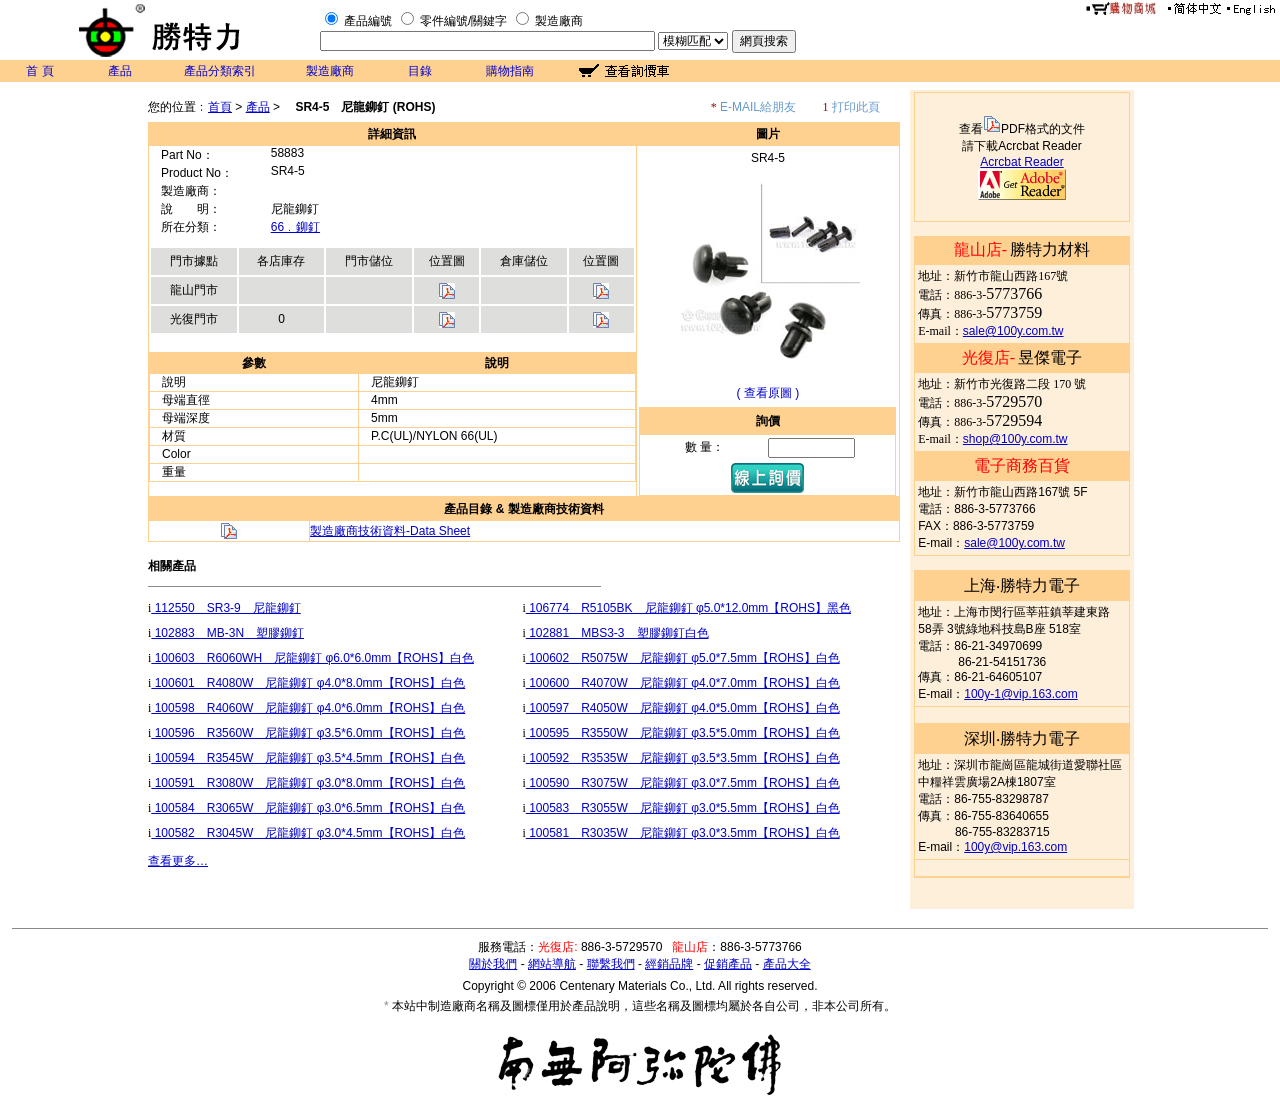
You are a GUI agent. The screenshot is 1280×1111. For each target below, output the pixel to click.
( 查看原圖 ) (768, 393)
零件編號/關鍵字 (463, 21)
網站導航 (552, 964)
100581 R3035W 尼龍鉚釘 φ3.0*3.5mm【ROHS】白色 (683, 833)
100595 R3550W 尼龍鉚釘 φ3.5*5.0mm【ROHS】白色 (683, 733)
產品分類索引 (220, 71)
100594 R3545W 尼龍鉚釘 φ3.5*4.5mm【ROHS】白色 (308, 758)
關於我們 (493, 964)
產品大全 (787, 964)
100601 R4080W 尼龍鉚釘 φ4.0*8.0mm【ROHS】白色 (308, 683)
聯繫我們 (611, 964)
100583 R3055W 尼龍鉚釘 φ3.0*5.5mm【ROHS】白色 (683, 808)
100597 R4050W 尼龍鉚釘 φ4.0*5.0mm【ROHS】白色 (683, 708)
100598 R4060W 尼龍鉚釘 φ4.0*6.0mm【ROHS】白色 (308, 708)
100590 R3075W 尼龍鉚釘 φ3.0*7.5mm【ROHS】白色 (683, 783)
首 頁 (39, 71)
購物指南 (510, 71)
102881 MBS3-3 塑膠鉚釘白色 (617, 633)
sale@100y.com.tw (1013, 331)
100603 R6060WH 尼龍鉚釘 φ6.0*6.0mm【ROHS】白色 (312, 658)
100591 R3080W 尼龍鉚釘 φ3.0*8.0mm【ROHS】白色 (308, 783)
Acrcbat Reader (1021, 162)
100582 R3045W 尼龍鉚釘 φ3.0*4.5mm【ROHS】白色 (308, 833)
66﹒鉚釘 (295, 227)
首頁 (220, 107)
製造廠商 (559, 21)
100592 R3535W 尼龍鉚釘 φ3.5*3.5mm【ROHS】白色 (683, 758)
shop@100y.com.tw (1015, 439)
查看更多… (178, 861)
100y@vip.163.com (1015, 847)
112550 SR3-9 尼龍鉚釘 (225, 608)
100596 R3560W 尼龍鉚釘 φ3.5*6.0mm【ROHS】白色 (308, 733)
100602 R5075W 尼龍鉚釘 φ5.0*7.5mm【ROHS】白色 (683, 658)
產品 (120, 71)
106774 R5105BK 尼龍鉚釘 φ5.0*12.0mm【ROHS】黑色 (688, 608)
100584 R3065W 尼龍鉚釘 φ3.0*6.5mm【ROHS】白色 (308, 808)
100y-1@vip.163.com (1021, 694)
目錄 (420, 71)
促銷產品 (728, 964)
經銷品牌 (669, 964)
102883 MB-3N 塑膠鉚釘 (227, 633)
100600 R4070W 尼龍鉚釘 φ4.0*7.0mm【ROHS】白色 (683, 683)
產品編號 (368, 21)
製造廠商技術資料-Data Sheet (390, 531)
